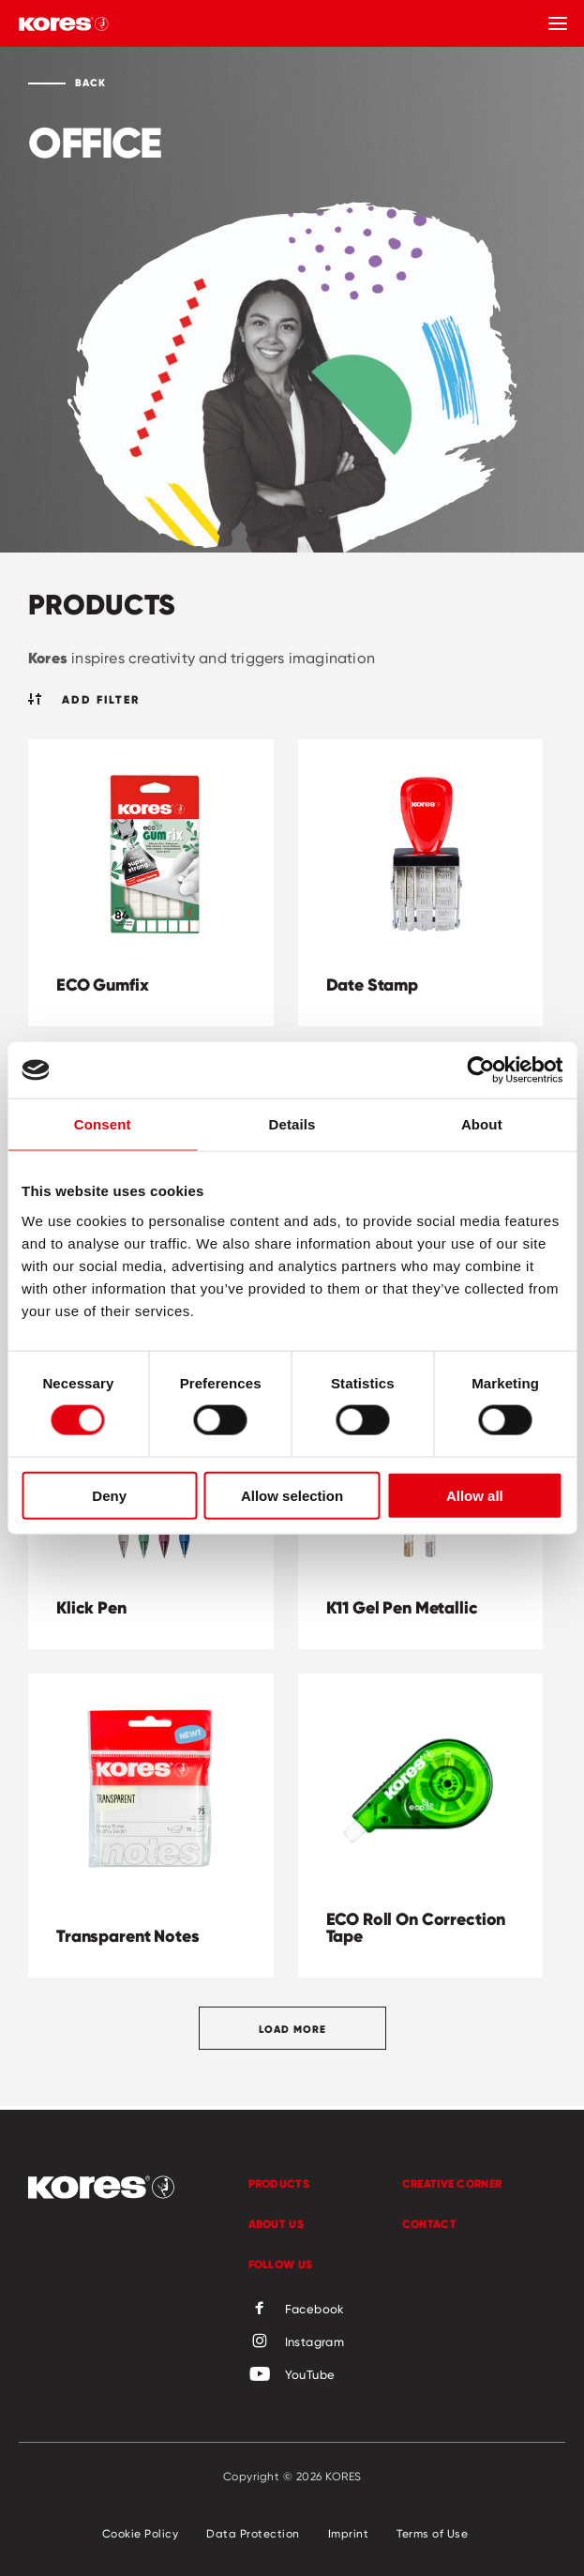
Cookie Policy (140, 2533)
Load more (292, 2029)
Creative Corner (452, 2183)
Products (278, 2183)
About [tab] (481, 1124)
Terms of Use (432, 2533)
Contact (429, 2224)
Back (90, 82)
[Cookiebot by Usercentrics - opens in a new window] (480, 1070)
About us (276, 2224)
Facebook (296, 2309)
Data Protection (253, 2533)
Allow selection (292, 1495)
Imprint (348, 2533)
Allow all (474, 1495)
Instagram (296, 2342)
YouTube (292, 2375)
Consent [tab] (102, 1124)
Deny (109, 1495)
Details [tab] (292, 1124)
